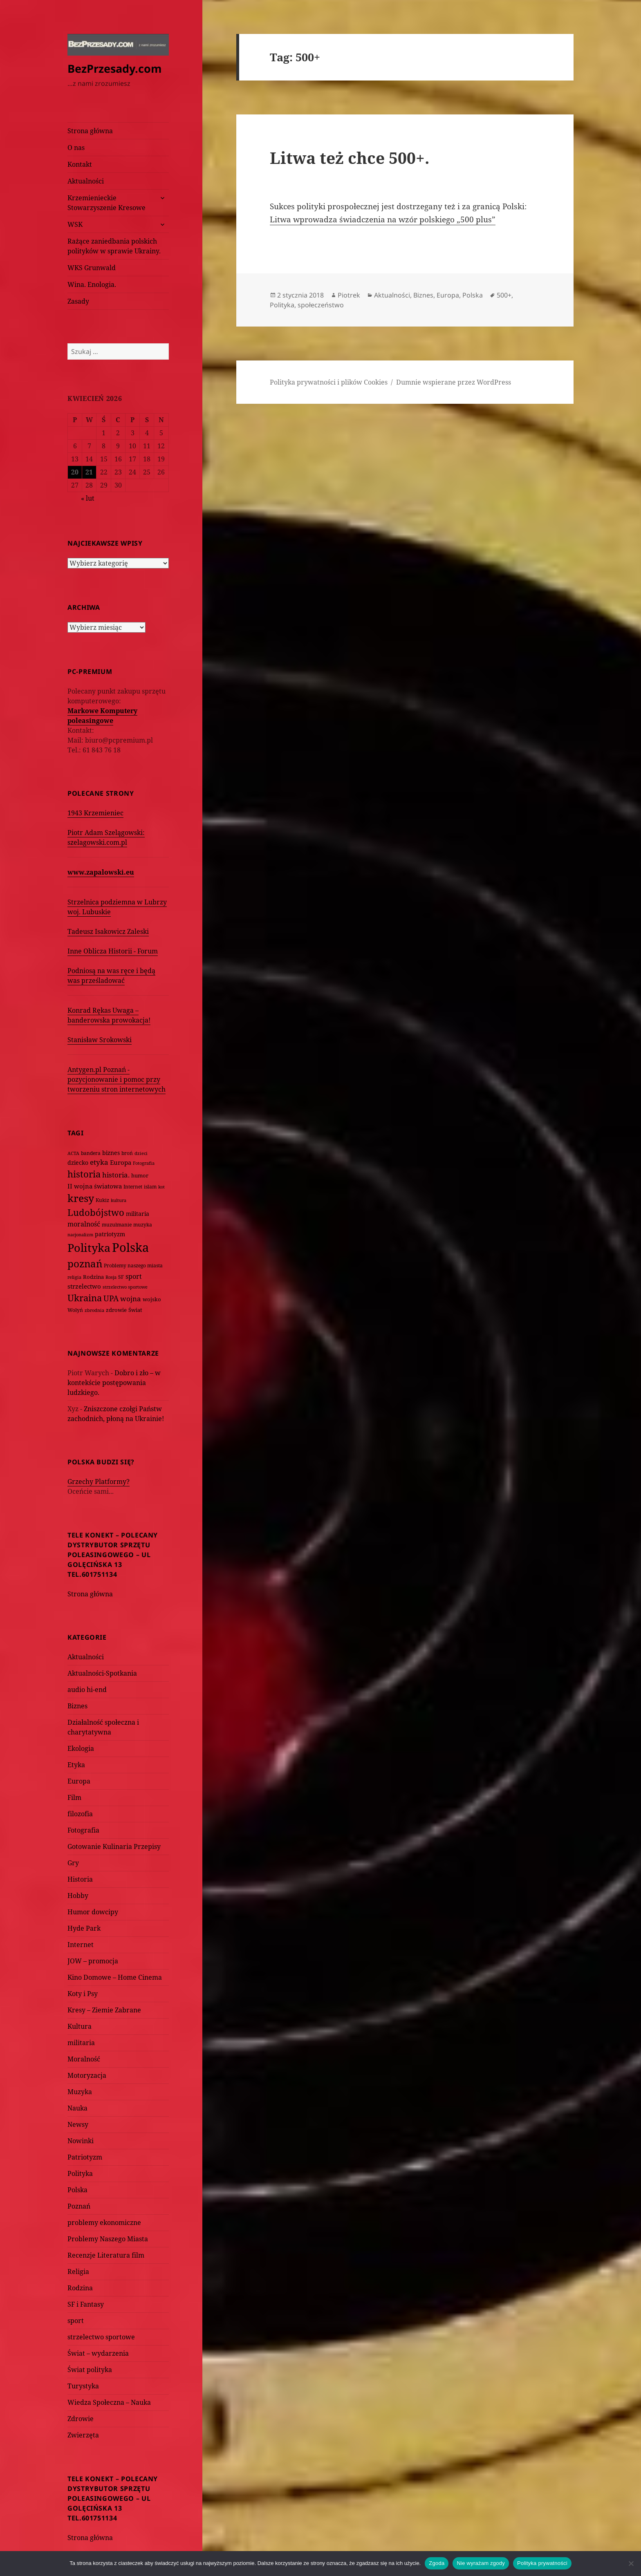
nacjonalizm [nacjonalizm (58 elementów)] (80, 1234)
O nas (76, 147)
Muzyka (79, 2091)
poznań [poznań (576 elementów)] (84, 1263)
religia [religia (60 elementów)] (74, 1277)
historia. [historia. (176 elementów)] (116, 1174)
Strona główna (90, 130)
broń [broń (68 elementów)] (127, 1153)
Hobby (77, 1895)
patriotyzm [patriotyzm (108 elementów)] (110, 1234)
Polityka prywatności (542, 2563)
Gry (73, 1862)
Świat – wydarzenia (98, 2353)
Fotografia (83, 1830)
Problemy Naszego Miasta (107, 2238)
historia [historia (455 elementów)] (84, 1174)
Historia (80, 1879)
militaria (81, 2042)
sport (75, 2320)
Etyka (76, 1764)
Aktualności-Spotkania (102, 1673)
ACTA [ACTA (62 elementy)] (73, 1153)
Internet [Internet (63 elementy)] (132, 1187)
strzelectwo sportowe (101, 2336)
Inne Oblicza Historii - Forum (112, 951)
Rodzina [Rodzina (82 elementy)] (93, 1276)
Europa (78, 1781)
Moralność (83, 2059)
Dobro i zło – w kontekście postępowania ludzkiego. (114, 1382)
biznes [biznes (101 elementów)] (111, 1153)
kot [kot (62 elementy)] (161, 1187)
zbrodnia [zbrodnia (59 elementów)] (94, 1310)
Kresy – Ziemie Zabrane (104, 2009)
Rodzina (80, 2287)
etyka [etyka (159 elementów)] (99, 1162)
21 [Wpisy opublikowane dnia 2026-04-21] (89, 472)
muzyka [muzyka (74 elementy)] (142, 1224)
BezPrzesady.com (114, 68)
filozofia (80, 1813)
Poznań (78, 2206)
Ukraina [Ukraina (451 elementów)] (84, 1297)
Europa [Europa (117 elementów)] (120, 1162)
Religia (78, 2271)
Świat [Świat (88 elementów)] (135, 1310)
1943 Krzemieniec (95, 812)
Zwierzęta (83, 2435)
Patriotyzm (84, 2157)
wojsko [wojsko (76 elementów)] (152, 1299)
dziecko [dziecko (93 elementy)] (77, 1162)
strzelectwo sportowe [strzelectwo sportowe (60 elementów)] (125, 1287)
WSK (75, 224)
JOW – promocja (92, 1960)
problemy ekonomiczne (104, 2222)
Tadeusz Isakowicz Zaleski (108, 931)
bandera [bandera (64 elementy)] (91, 1153)
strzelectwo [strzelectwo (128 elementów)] (84, 1286)
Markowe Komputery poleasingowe (102, 715)
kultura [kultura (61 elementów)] (118, 1200)
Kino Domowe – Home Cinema (114, 1977)
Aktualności (85, 181)
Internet (80, 1944)
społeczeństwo (321, 304)
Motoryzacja (86, 2075)
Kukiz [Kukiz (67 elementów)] (102, 1200)
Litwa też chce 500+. (349, 157)
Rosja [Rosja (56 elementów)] (111, 1277)
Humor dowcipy (92, 1911)
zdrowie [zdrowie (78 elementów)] (116, 1310)
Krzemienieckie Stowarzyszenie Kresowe (106, 202)
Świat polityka (89, 2369)
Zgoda (436, 2563)
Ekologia (80, 1748)
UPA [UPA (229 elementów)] (111, 1298)
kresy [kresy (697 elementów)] (80, 1198)
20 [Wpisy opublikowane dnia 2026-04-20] (74, 472)
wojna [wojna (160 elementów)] (130, 1298)
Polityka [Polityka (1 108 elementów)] (88, 1247)
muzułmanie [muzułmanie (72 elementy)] (117, 1224)
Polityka (80, 2173)
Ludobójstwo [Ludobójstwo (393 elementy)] (95, 1212)
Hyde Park (84, 1928)
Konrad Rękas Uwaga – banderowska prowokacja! (108, 1015)
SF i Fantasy (85, 2304)
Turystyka (83, 2385)
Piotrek (349, 295)
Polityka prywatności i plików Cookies (329, 382)
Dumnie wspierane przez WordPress (453, 382)
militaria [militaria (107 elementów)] (137, 1214)
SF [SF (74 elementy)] (121, 1276)
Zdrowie (80, 2418)
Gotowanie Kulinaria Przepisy (114, 1846)
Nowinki (80, 2140)
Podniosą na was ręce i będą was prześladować (111, 975)
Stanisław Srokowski (99, 1039)
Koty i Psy (82, 1993)
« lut (87, 498)
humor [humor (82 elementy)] (139, 1175)
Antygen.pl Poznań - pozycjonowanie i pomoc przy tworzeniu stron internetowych (116, 1079)
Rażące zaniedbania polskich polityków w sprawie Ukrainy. (114, 246)
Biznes (77, 1705)
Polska (77, 2189)
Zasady (78, 301)
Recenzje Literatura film (105, 2255)
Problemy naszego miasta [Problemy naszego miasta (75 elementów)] (133, 1265)
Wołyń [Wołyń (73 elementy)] (75, 1310)
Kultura (79, 2026)
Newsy (77, 2124)
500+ (504, 295)
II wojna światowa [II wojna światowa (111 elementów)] (94, 1186)
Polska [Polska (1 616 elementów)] (130, 1247)
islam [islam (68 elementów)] (150, 1186)
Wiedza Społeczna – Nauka (109, 2402)
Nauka (77, 2108)
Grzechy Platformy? (98, 1481)
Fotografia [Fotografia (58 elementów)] (144, 1163)
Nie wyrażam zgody (481, 2563)
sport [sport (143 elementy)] (134, 1276)
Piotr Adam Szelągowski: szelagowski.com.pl (106, 837)
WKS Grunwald (91, 267)
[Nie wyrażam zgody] (631, 2563)
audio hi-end (87, 1689)
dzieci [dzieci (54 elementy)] (141, 1153)
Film (74, 1797)
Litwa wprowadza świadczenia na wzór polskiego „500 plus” (382, 219)
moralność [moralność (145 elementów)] (83, 1224)
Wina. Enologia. (91, 284)
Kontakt (79, 164)
